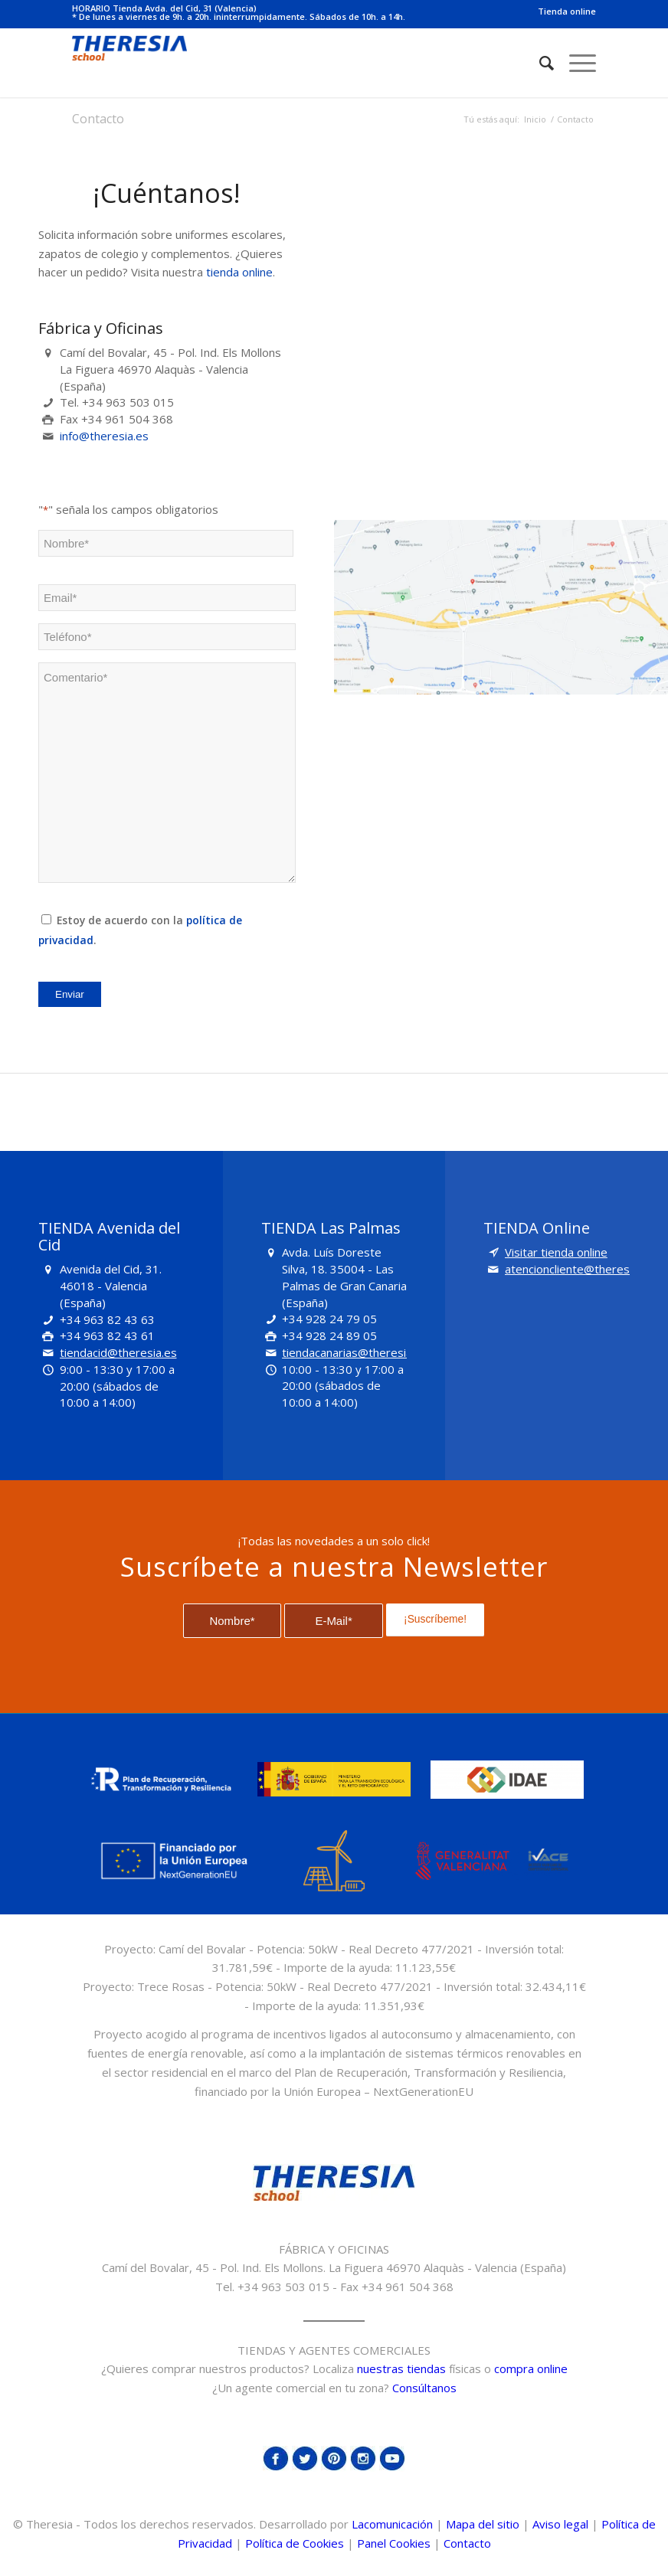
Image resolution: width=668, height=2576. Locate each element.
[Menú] (575, 62)
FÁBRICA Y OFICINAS (334, 2249)
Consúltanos (424, 2387)
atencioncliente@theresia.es (579, 1269)
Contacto (98, 118)
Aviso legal (560, 2524)
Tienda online (567, 11)
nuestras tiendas (401, 2368)
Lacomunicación (392, 2524)
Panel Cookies (394, 2543)
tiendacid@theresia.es (118, 1352)
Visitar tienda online (556, 1252)
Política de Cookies (294, 2543)
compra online (531, 2368)
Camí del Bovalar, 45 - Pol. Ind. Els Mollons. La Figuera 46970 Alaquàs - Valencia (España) (334, 2267)
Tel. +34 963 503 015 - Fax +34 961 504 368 (334, 2286)
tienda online (239, 272)
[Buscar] (539, 62)
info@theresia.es (104, 435)
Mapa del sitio (482, 2524)
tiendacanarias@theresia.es (354, 1352)
